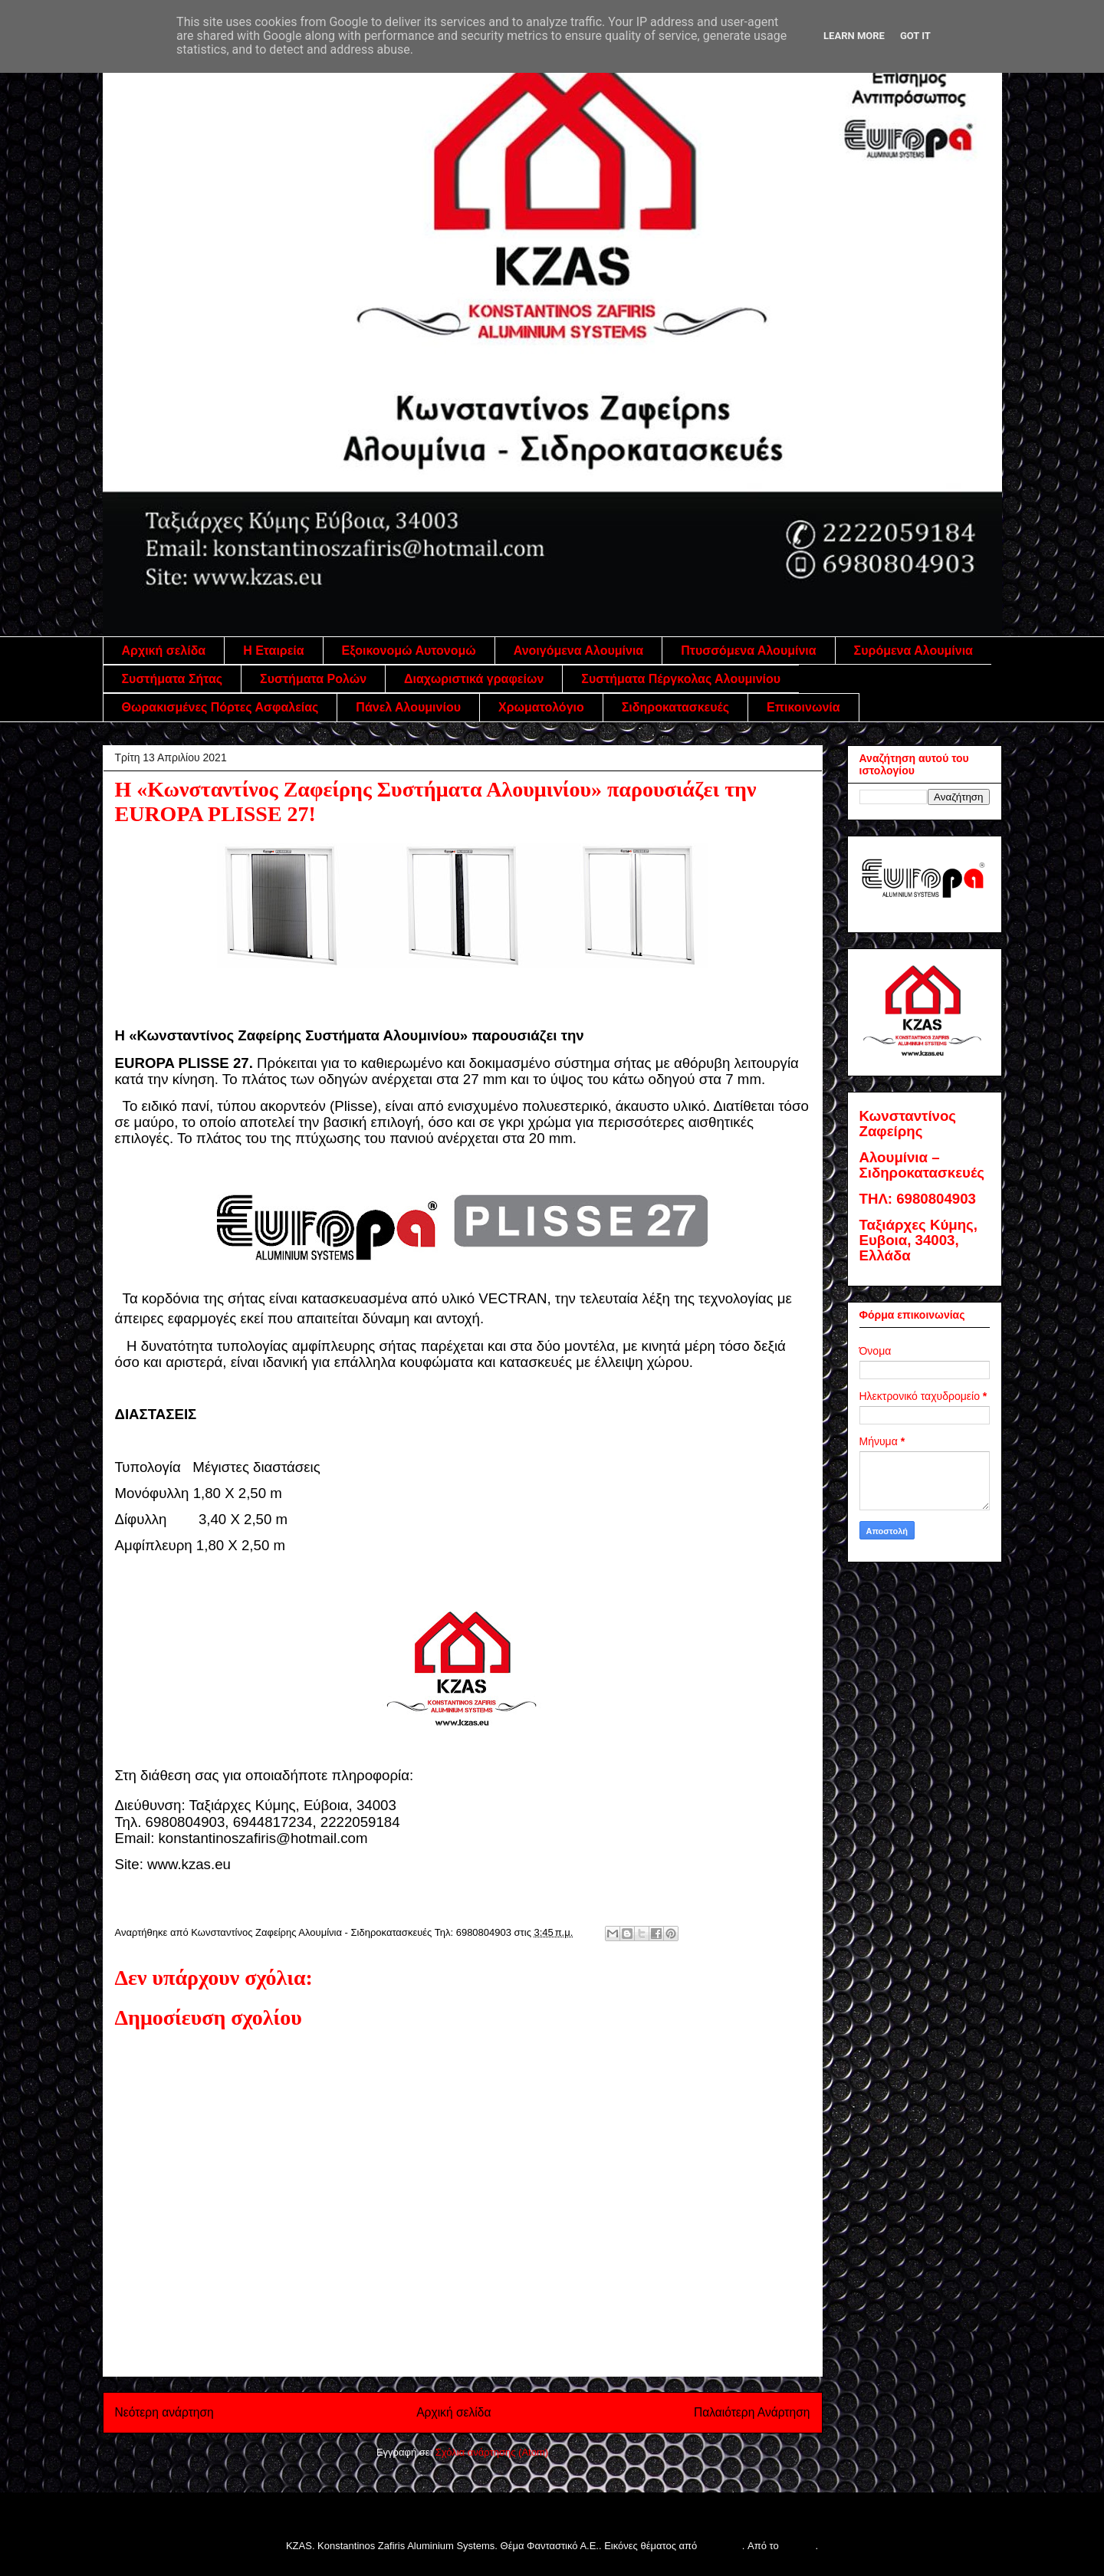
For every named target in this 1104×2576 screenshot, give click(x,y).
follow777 (721, 2545)
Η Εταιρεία (273, 650)
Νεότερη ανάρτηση (164, 2412)
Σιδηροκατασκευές (675, 707)
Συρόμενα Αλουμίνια (913, 650)
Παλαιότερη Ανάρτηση (752, 2412)
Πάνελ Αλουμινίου (408, 707)
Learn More (854, 35)
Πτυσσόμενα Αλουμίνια (748, 650)
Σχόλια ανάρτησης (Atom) (491, 2452)
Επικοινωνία (803, 707)
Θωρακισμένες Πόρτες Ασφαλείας (220, 707)
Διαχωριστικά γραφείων (474, 678)
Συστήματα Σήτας (172, 678)
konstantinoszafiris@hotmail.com (263, 1838)
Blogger (798, 2545)
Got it (915, 35)
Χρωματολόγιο (541, 707)
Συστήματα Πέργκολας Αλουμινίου (680, 678)
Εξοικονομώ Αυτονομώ (409, 650)
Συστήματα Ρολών (313, 678)
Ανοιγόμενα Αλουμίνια (578, 650)
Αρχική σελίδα (164, 650)
